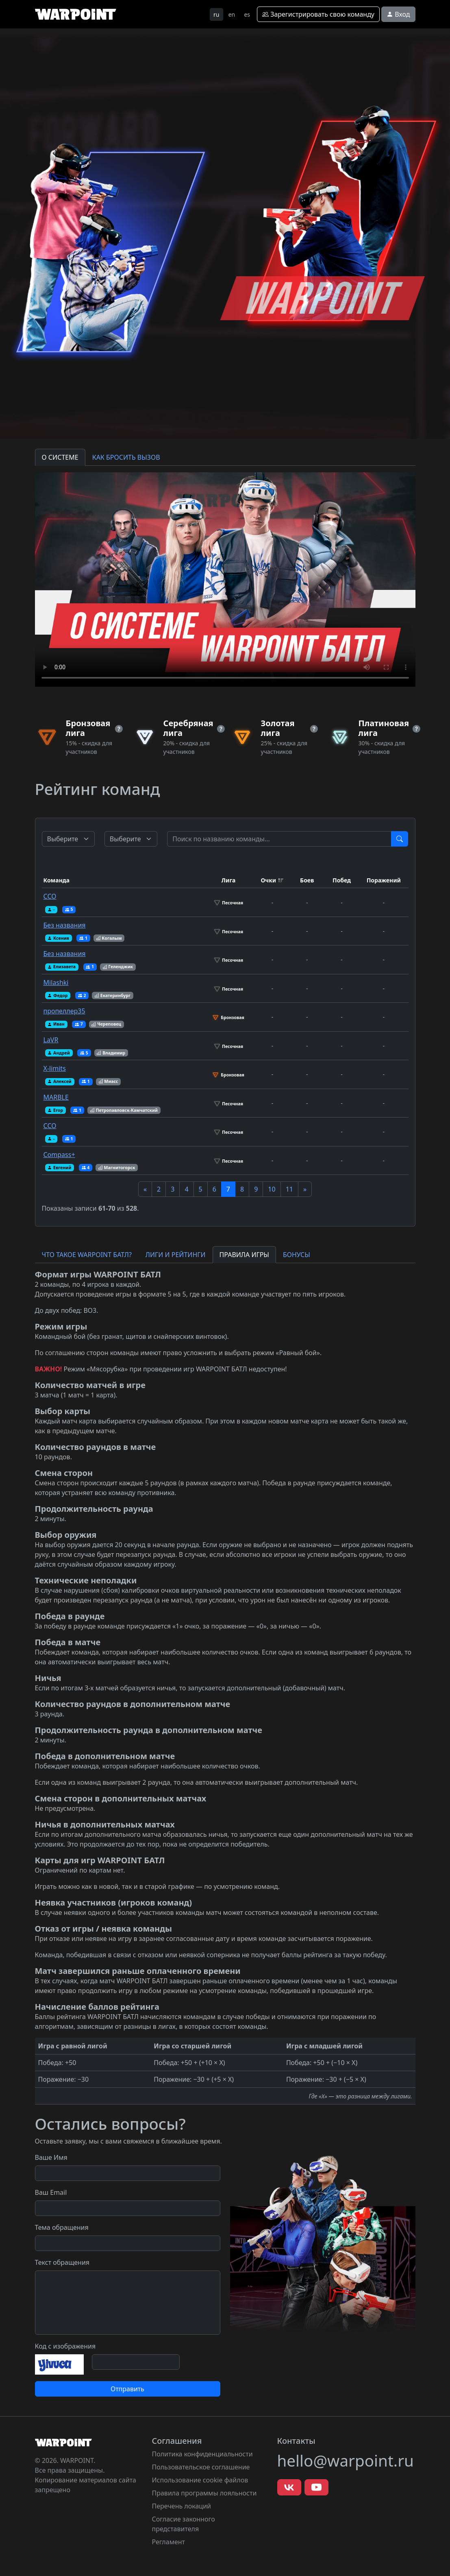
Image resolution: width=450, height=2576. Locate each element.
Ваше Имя (51, 2157)
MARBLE (56, 1097)
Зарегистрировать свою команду (318, 14)
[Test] (279, 839)
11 (289, 1189)
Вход (398, 14)
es (247, 14)
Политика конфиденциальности (202, 2453)
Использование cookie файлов (200, 2480)
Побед (342, 880)
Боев (307, 880)
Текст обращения (62, 2262)
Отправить (127, 2388)
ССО (50, 896)
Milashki (56, 982)
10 (271, 1189)
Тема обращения (62, 2227)
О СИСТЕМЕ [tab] (60, 457)
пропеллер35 (64, 1010)
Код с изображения (65, 2346)
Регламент (168, 2541)
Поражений (384, 880)
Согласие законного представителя (183, 2524)
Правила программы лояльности (204, 2493)
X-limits (54, 1068)
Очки (268, 880)
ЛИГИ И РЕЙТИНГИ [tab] (176, 1254)
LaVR (51, 1039)
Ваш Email (51, 2192)
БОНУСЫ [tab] (296, 1254)
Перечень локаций (181, 2506)
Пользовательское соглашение (201, 2466)
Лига (229, 880)
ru (216, 14)
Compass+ (59, 1154)
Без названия (64, 925)
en (231, 14)
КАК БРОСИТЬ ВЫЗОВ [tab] (126, 457)
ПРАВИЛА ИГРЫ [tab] (244, 1254)
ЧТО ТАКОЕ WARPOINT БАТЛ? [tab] (87, 1254)
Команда (56, 880)
